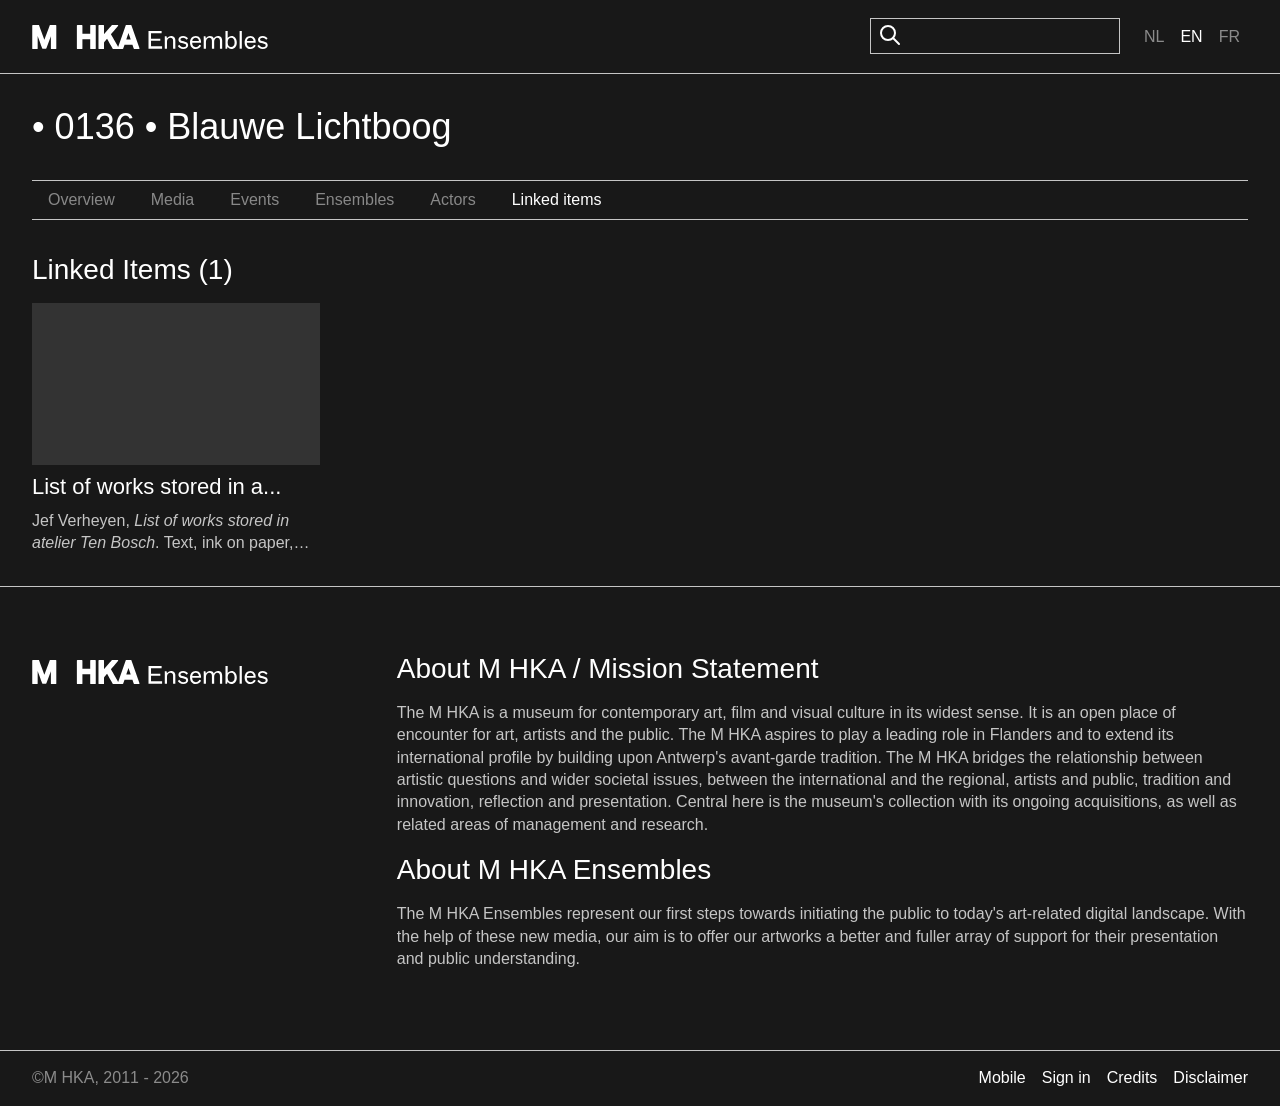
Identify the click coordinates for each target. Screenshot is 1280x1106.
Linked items (557, 199)
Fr (1229, 36)
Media (173, 199)
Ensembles (354, 199)
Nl (1154, 36)
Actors (452, 199)
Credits (1132, 1077)
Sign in (1066, 1077)
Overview (81, 199)
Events (254, 199)
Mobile (1002, 1077)
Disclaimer (1210, 1077)
